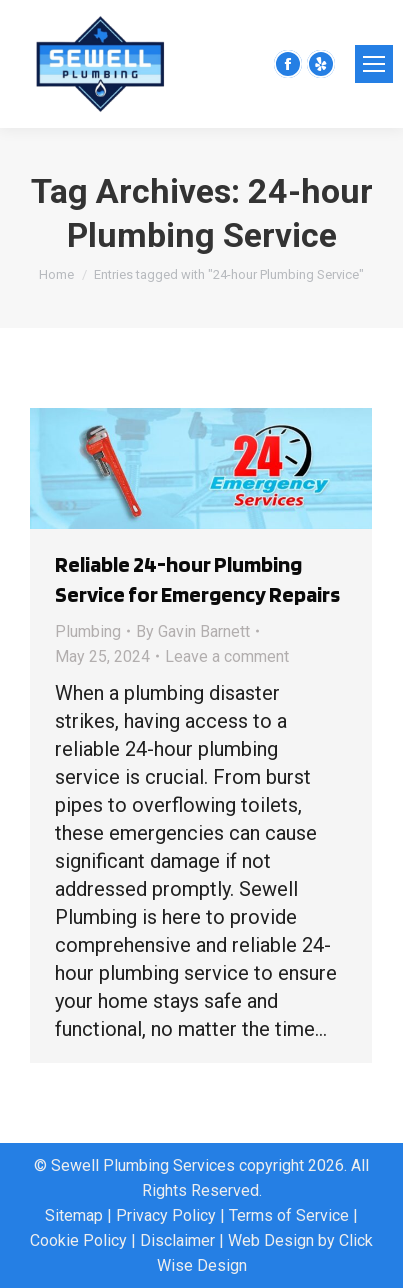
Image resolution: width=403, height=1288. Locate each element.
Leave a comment (227, 656)
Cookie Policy (78, 1240)
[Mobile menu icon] (374, 64)
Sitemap (74, 1215)
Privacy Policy (166, 1215)
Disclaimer (177, 1240)
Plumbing (88, 631)
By (193, 631)
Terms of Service (289, 1215)
